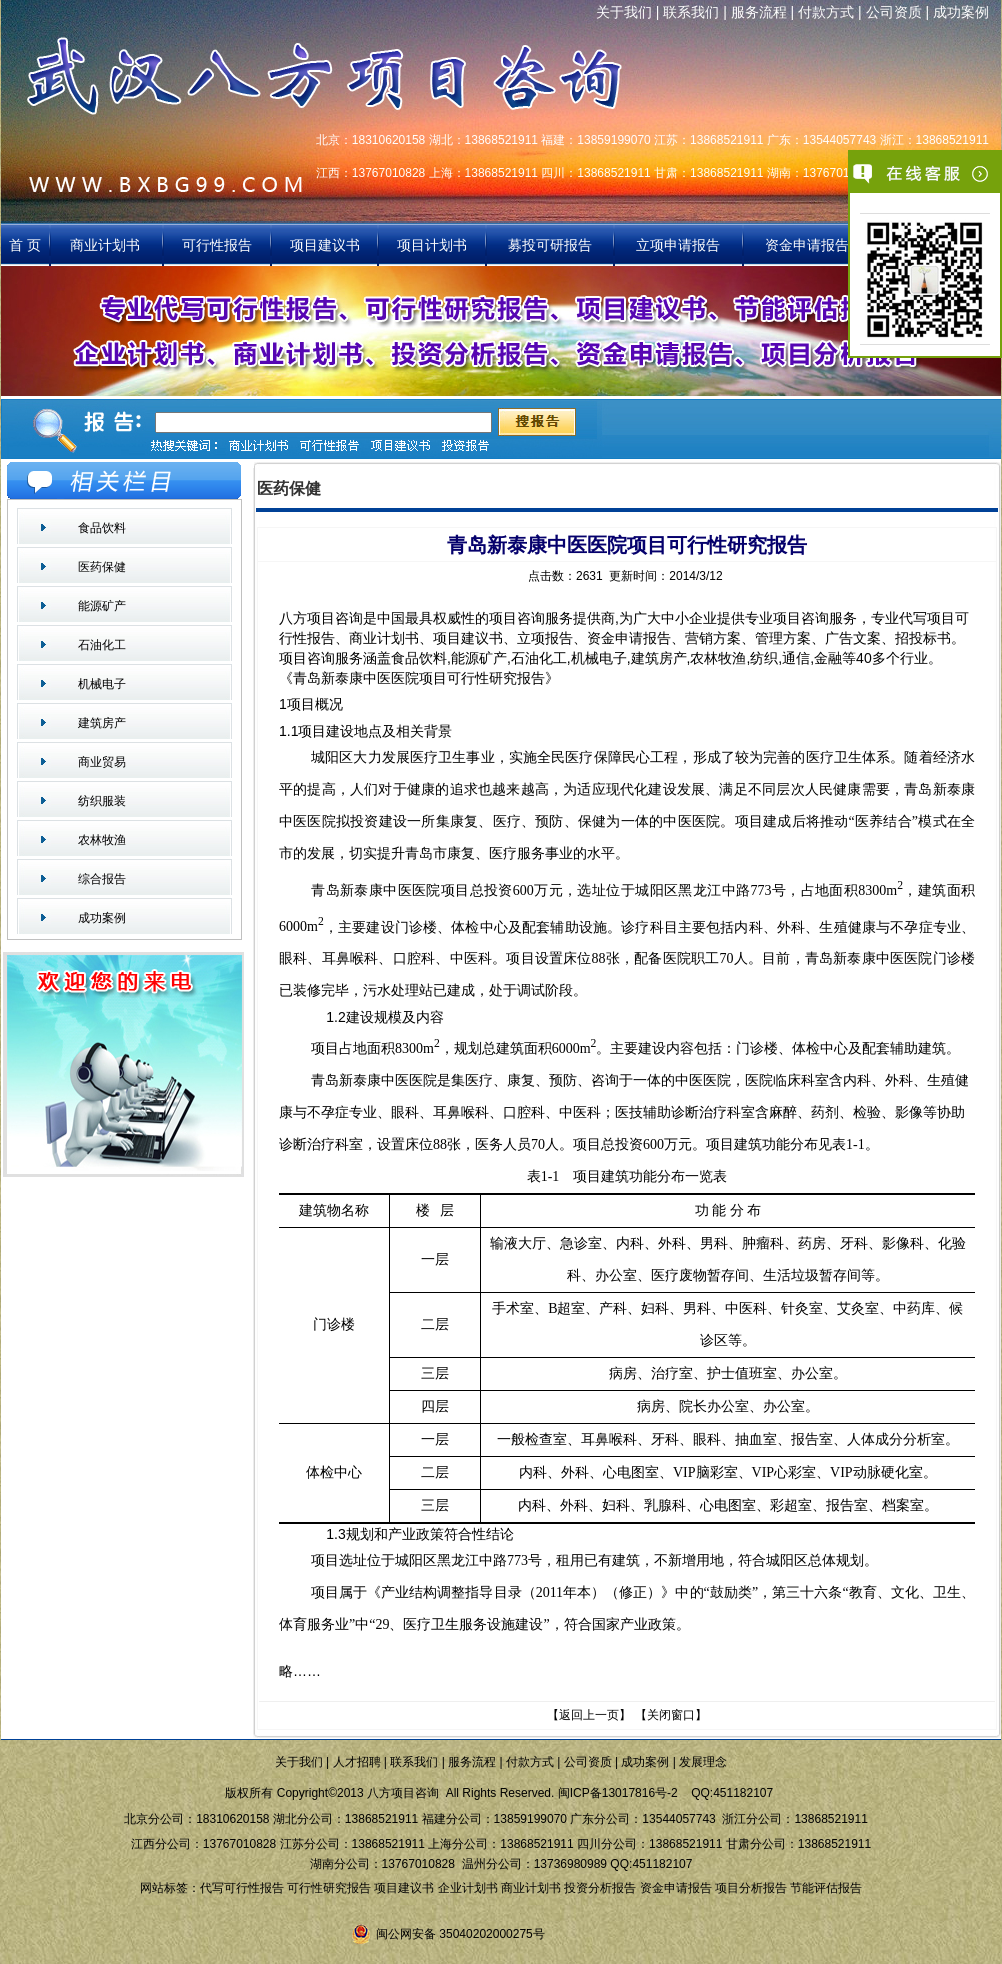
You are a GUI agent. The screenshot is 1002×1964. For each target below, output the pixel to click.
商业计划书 (107, 245)
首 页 (25, 245)
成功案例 (961, 12)
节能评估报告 (826, 1888)
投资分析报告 (600, 1888)
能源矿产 (102, 606)
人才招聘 (357, 1762)
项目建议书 (325, 245)
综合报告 (102, 879)
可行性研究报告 (329, 1888)
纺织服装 (102, 801)
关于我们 (624, 12)
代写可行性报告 (242, 1888)
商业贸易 (102, 762)
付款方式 (826, 12)
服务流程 (759, 12)
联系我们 (691, 12)
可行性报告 (217, 245)
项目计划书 (432, 245)
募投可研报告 (550, 245)
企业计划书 (468, 1888)
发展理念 (703, 1762)
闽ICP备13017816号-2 (618, 1793)
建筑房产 (102, 723)
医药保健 (102, 567)
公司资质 (894, 12)
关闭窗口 (671, 1715)
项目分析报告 (751, 1888)
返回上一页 (589, 1715)
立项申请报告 (678, 245)
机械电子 (102, 684)
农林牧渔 (102, 840)
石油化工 (102, 645)
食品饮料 (102, 528)
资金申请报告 (807, 245)
